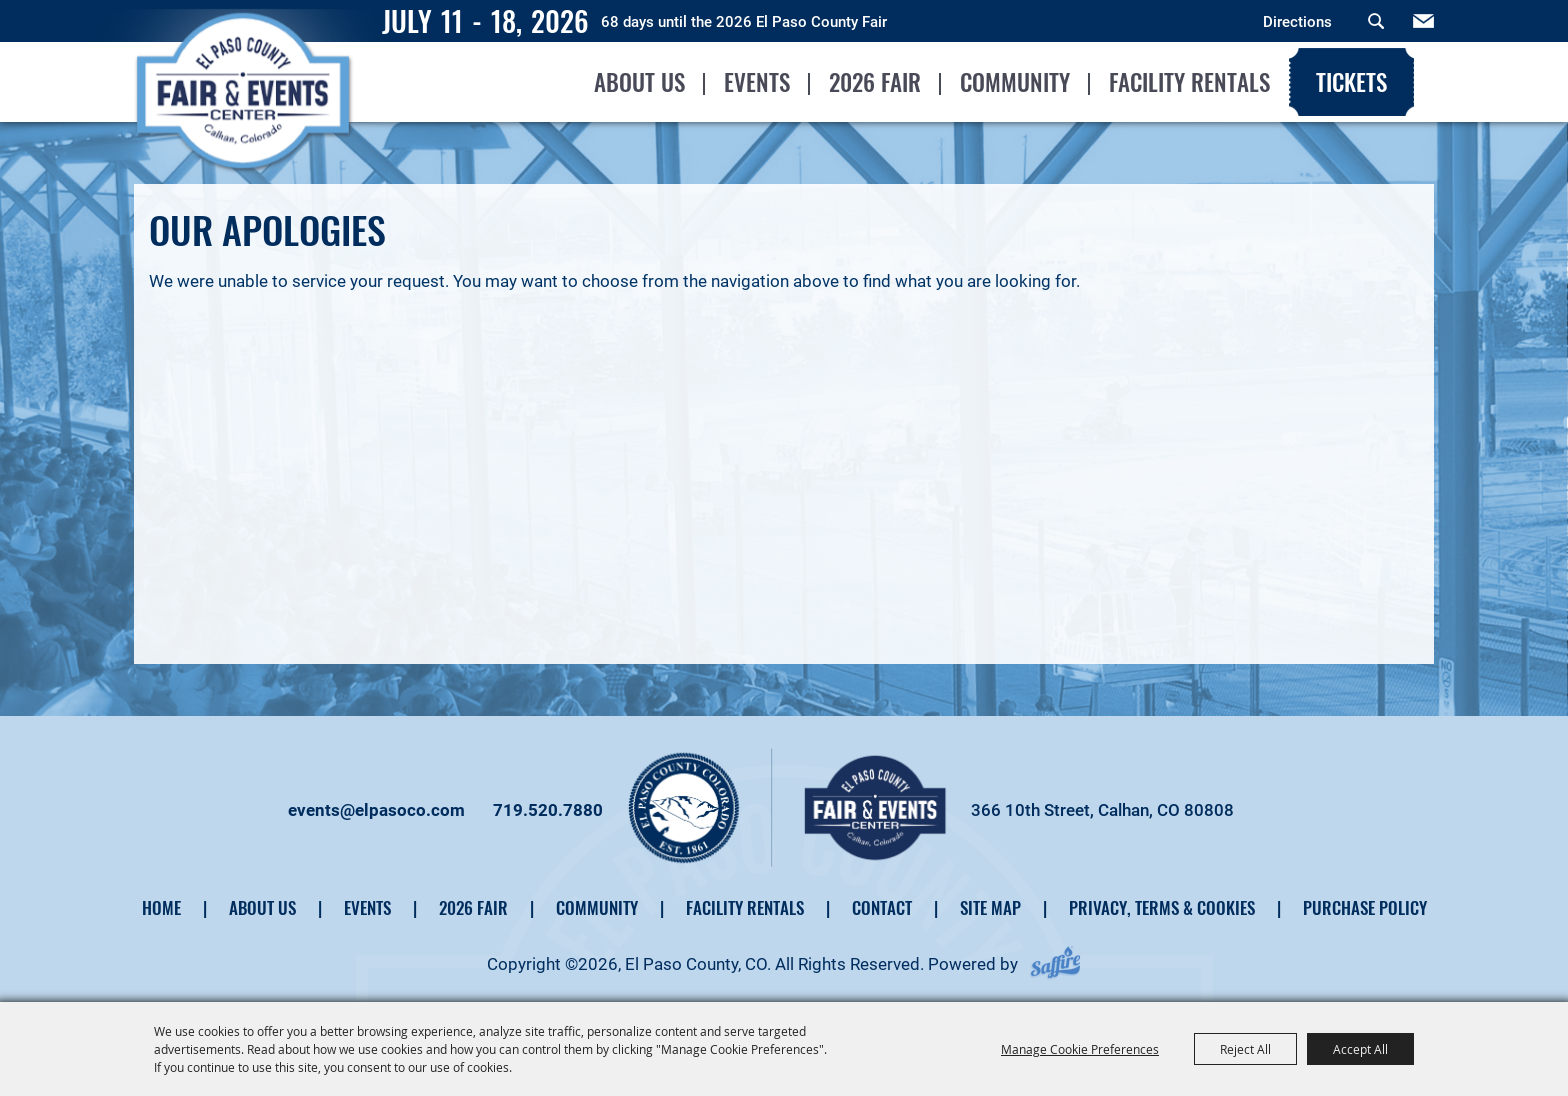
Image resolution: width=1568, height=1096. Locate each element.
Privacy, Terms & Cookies (1162, 907)
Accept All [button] (1360, 1049)
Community (1014, 82)
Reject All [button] (1245, 1049)
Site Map (990, 907)
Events (756, 82)
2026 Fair (874, 82)
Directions (1297, 22)
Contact (882, 907)
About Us (638, 82)
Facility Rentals (1188, 82)
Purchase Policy (1365, 907)
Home (161, 907)
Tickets (1350, 82)
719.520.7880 (548, 810)
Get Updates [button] (1423, 21)
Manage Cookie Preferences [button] (1080, 1049)
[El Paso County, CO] (246, 126)
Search (1376, 21)
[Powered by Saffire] (1055, 964)
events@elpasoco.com (376, 810)
